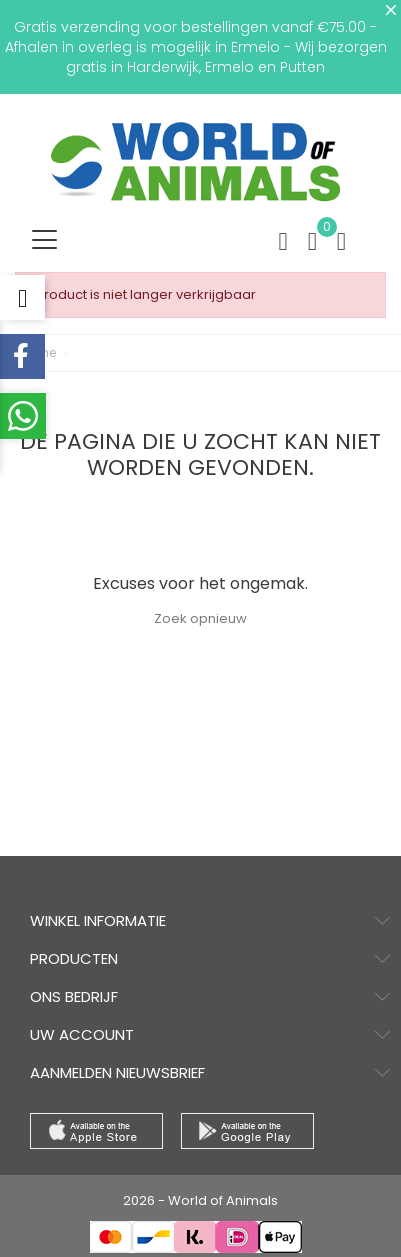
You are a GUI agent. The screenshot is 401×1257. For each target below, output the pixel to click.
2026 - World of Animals (200, 1200)
